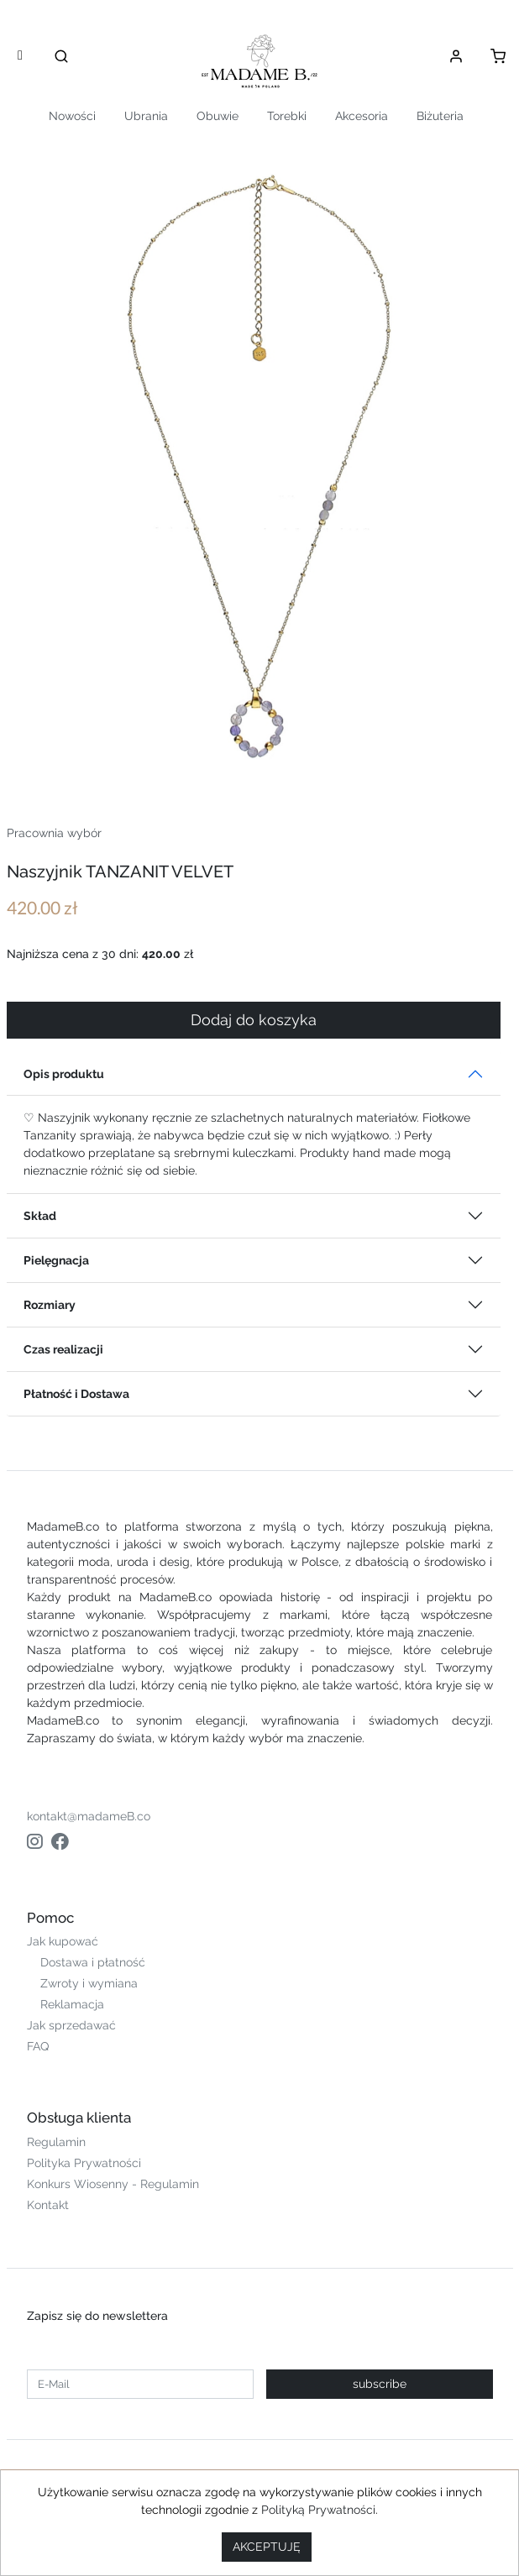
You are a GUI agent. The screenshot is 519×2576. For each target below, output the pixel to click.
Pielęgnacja (56, 1260)
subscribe (379, 2383)
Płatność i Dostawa (76, 1394)
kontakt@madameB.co (88, 1816)
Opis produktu (64, 1074)
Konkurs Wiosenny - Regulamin (113, 2184)
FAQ (38, 2046)
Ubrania (146, 116)
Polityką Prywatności (318, 2509)
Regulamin (56, 2142)
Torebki (287, 116)
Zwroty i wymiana (89, 1983)
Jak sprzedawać (71, 2025)
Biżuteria (440, 116)
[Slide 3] (289, 761)
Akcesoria (361, 116)
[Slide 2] (259, 761)
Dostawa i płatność (92, 1962)
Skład (40, 1216)
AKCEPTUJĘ (267, 2546)
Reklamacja (72, 2004)
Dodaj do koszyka (254, 1020)
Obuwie (218, 116)
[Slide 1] (229, 761)
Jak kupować (62, 1941)
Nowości (72, 116)
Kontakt (48, 2205)
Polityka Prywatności (84, 2163)
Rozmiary (50, 1305)
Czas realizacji (63, 1349)
